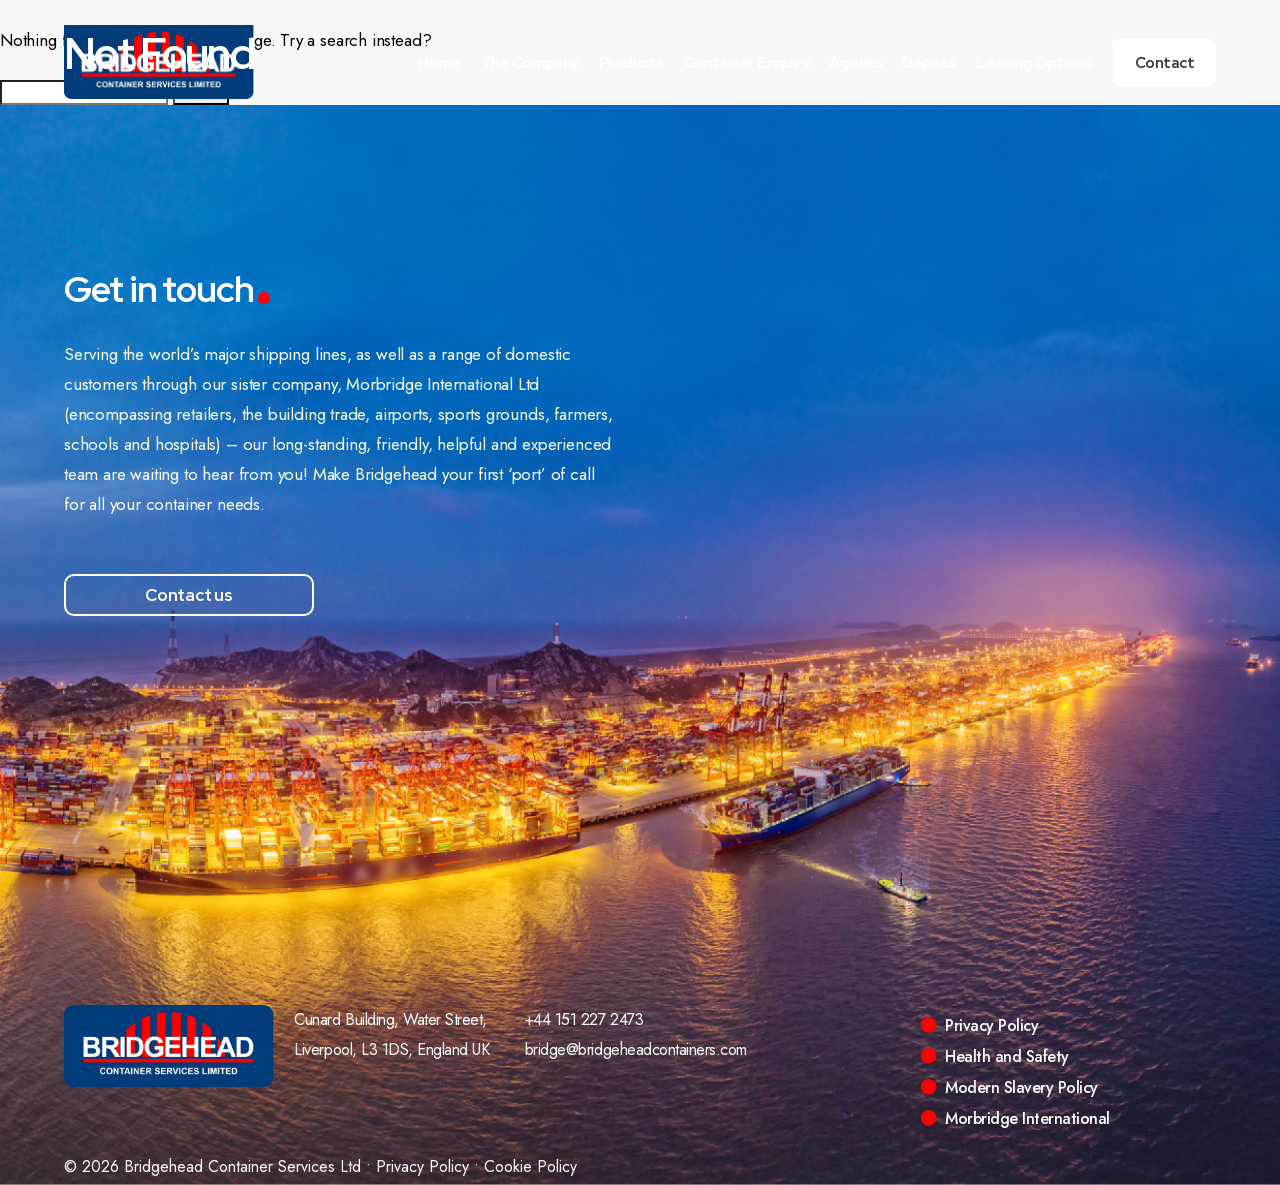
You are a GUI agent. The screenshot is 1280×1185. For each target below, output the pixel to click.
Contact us (189, 595)
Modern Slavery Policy (1021, 1087)
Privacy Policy (991, 1025)
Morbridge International (1027, 1118)
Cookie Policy (530, 1166)
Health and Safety (1007, 1056)
